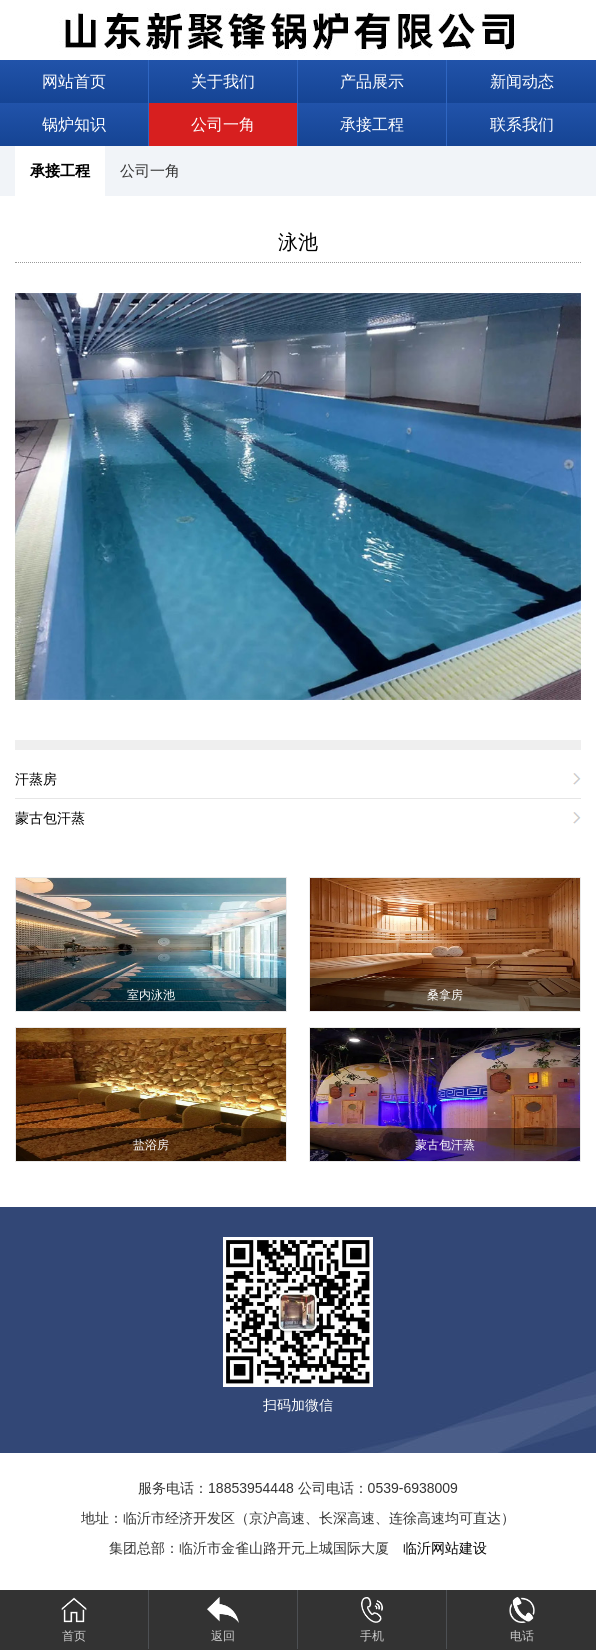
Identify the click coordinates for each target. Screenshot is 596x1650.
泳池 (298, 242)
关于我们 (223, 81)
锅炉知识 (74, 124)
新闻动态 (522, 81)
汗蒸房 (36, 779)
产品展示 (372, 81)
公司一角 (223, 124)
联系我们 (522, 124)
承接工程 (372, 124)
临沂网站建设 (445, 1548)
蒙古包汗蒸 (50, 818)
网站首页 (74, 81)
